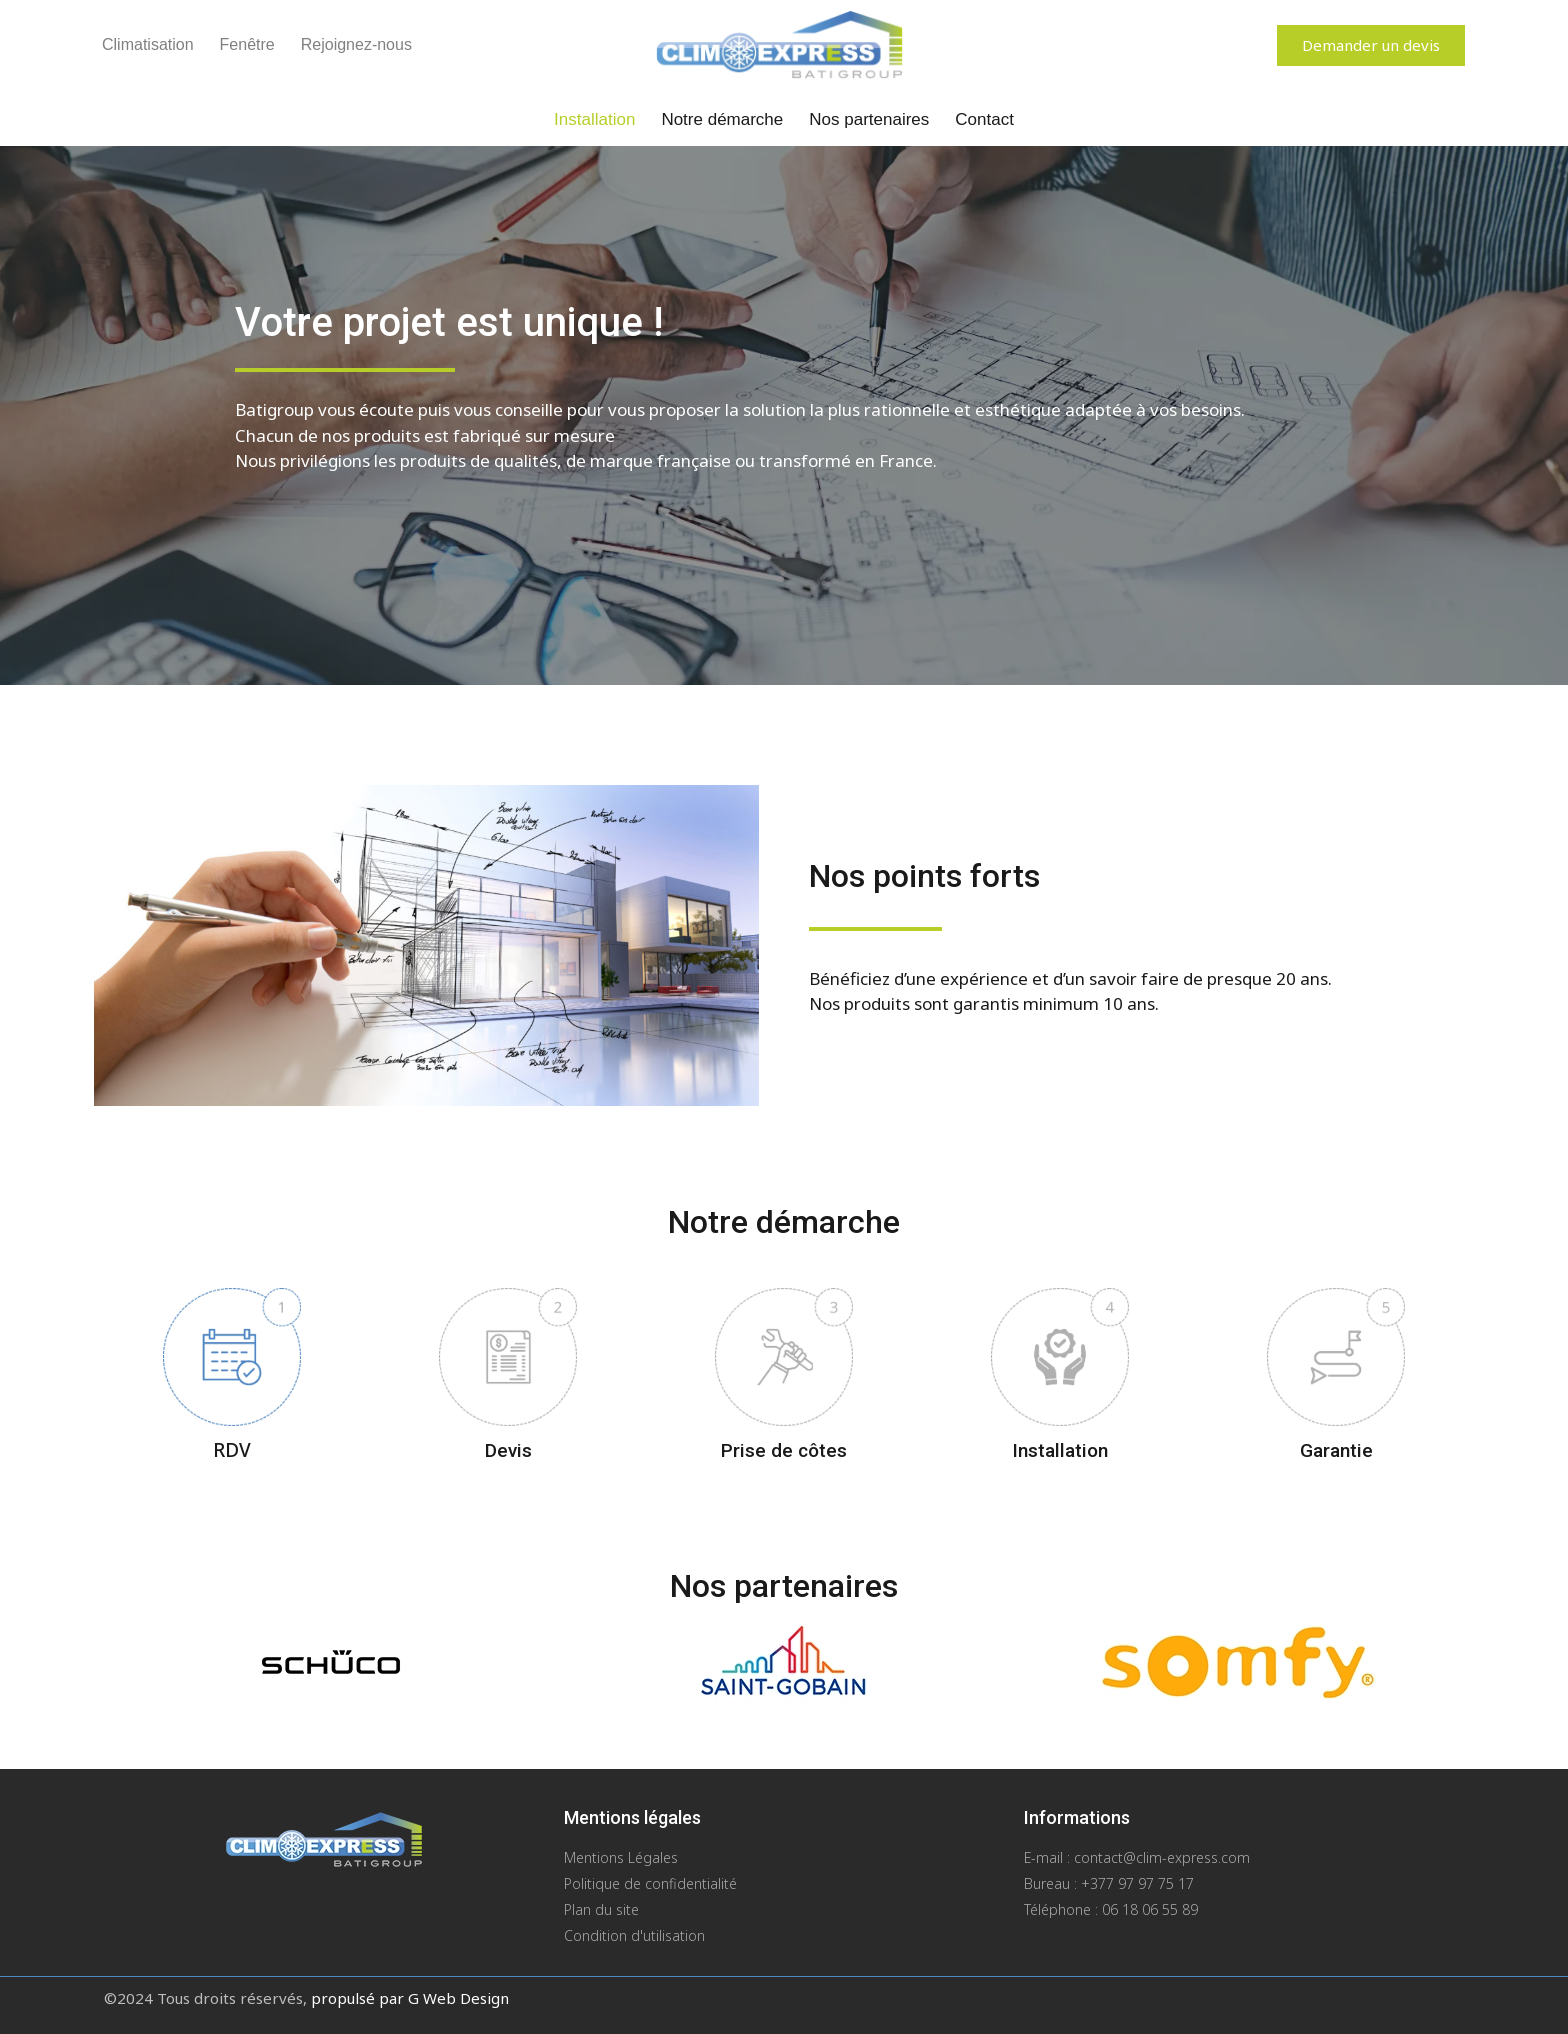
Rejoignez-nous (356, 44)
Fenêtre (247, 44)
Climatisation (148, 44)
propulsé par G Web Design (410, 1998)
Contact (984, 119)
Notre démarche (722, 119)
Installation (594, 119)
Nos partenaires (869, 119)
